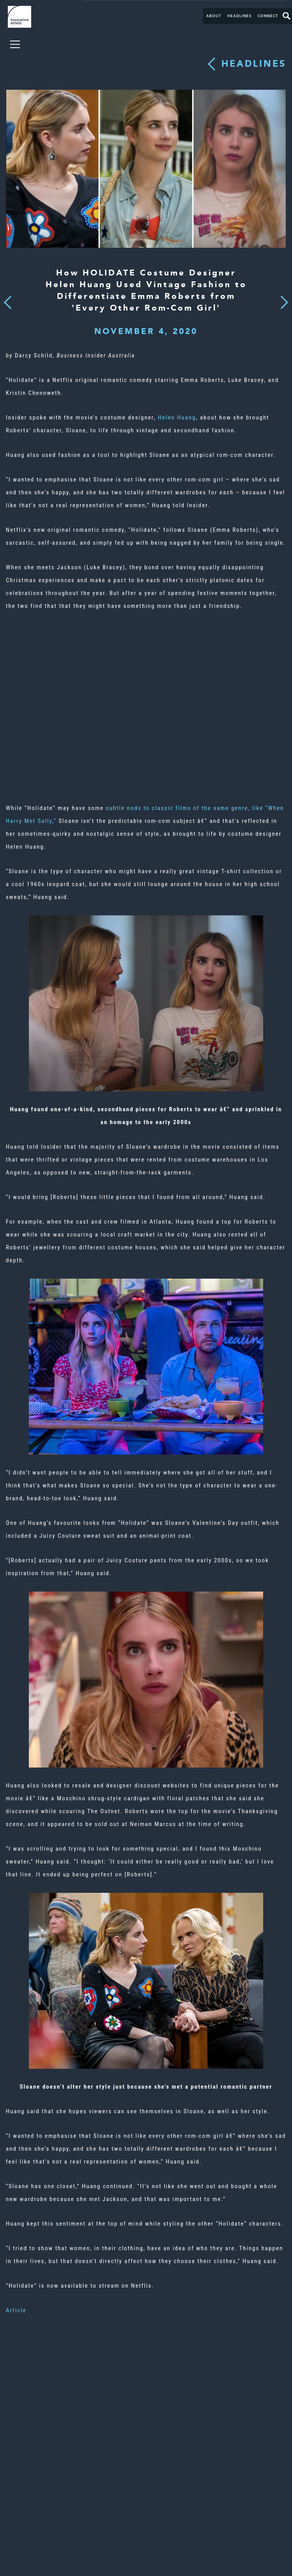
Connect (268, 16)
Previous (7, 300)
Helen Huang (177, 417)
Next (282, 298)
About (213, 16)
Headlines (239, 16)
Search (286, 16)
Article (16, 2310)
